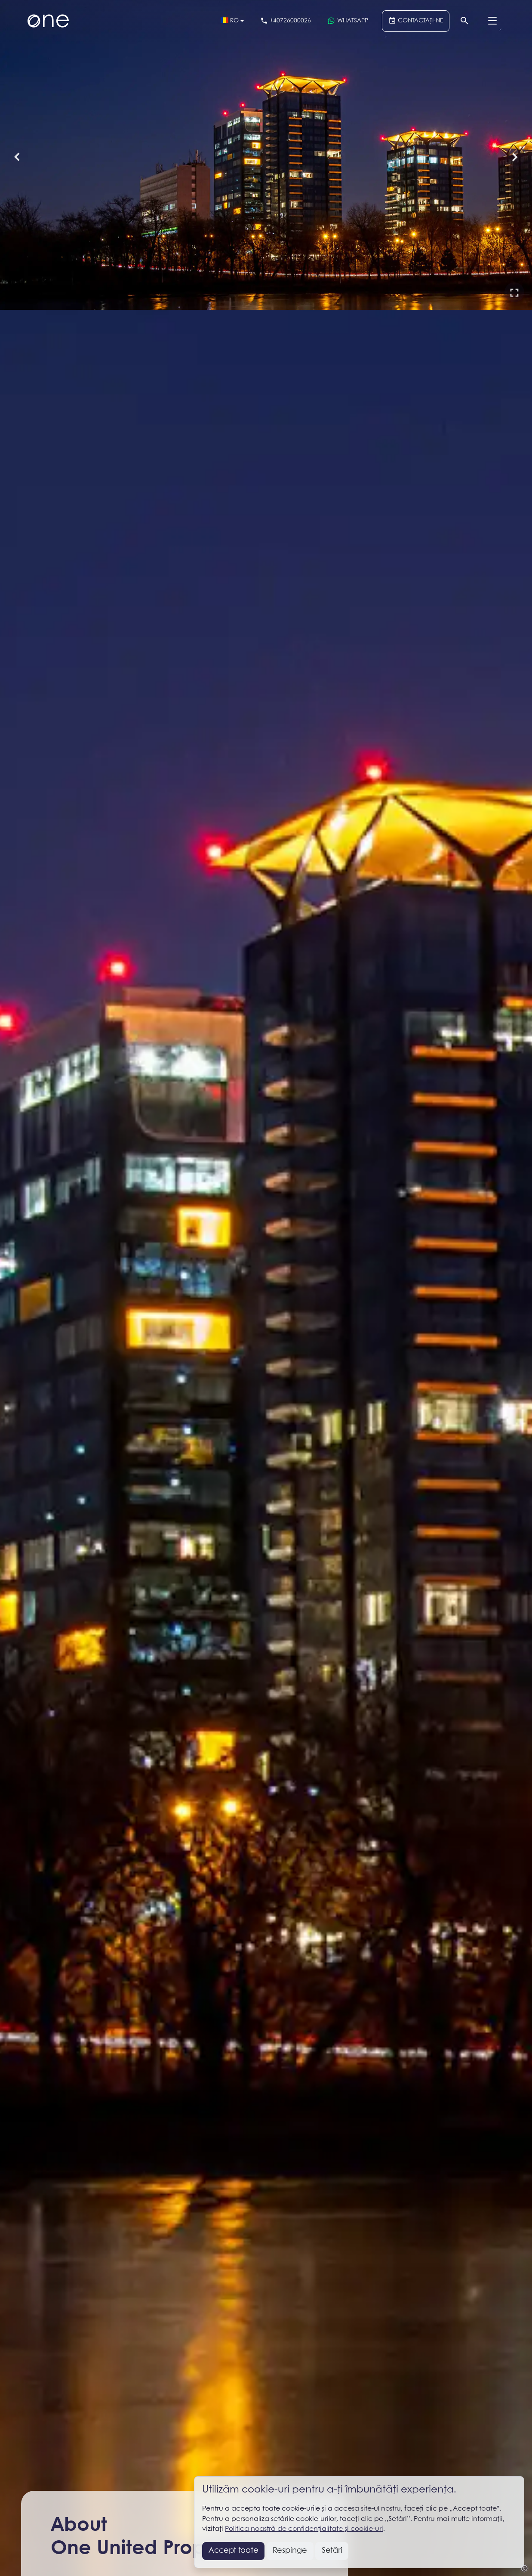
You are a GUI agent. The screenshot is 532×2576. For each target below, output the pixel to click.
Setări (332, 2550)
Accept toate (233, 2550)
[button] (514, 292)
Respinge (290, 2550)
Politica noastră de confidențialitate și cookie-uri (304, 2529)
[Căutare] (464, 21)
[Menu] (492, 21)
